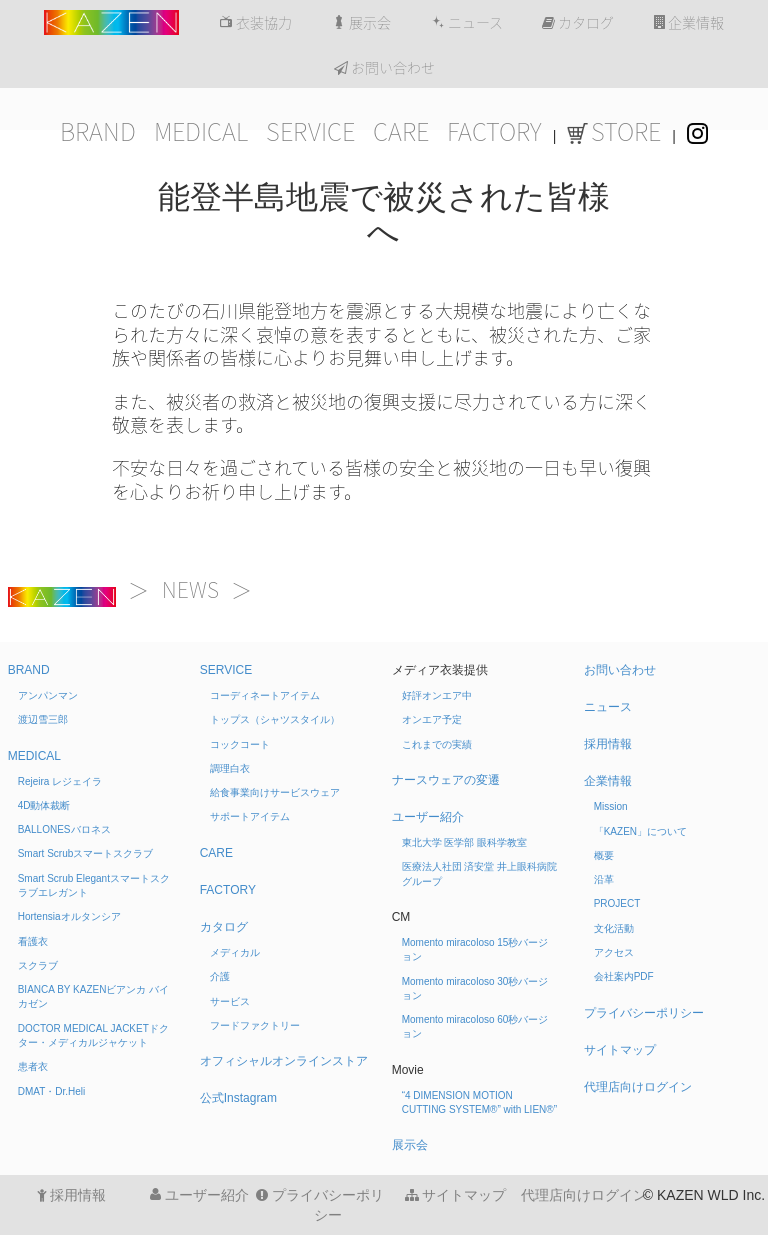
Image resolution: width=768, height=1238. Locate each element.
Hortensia (69, 916)
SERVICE (310, 132)
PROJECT (617, 903)
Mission (611, 806)
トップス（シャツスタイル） (275, 719)
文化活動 (614, 928)
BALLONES (64, 829)
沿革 (604, 879)
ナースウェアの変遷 (446, 780)
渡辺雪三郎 (43, 719)
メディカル (235, 952)
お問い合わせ (384, 68)
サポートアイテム (250, 816)
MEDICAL (201, 132)
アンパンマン (48, 695)
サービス (230, 1001)
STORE (614, 132)
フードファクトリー (255, 1025)
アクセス (614, 952)
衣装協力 (255, 23)
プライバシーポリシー (644, 1013)
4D (44, 805)
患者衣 (33, 1066)
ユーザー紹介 (428, 817)
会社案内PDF (624, 976)
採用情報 (608, 744)
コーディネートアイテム (265, 695)
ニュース (467, 23)
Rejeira (60, 781)
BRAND (98, 132)
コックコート (240, 744)
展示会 (361, 23)
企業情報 (689, 23)
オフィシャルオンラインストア (284, 1061)
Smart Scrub (86, 853)
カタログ (578, 23)
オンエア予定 (432, 719)
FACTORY (494, 132)
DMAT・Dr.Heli (52, 1091)
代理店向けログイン (638, 1087)
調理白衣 (230, 768)
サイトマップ (620, 1050)
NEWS (190, 590)
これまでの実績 (437, 744)
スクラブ (38, 965)
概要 (604, 855)
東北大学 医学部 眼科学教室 (465, 842)
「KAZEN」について (640, 831)
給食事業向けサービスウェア (275, 792)
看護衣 (33, 941)
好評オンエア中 (437, 695)
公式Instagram (238, 1098)
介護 (220, 976)
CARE (401, 132)
